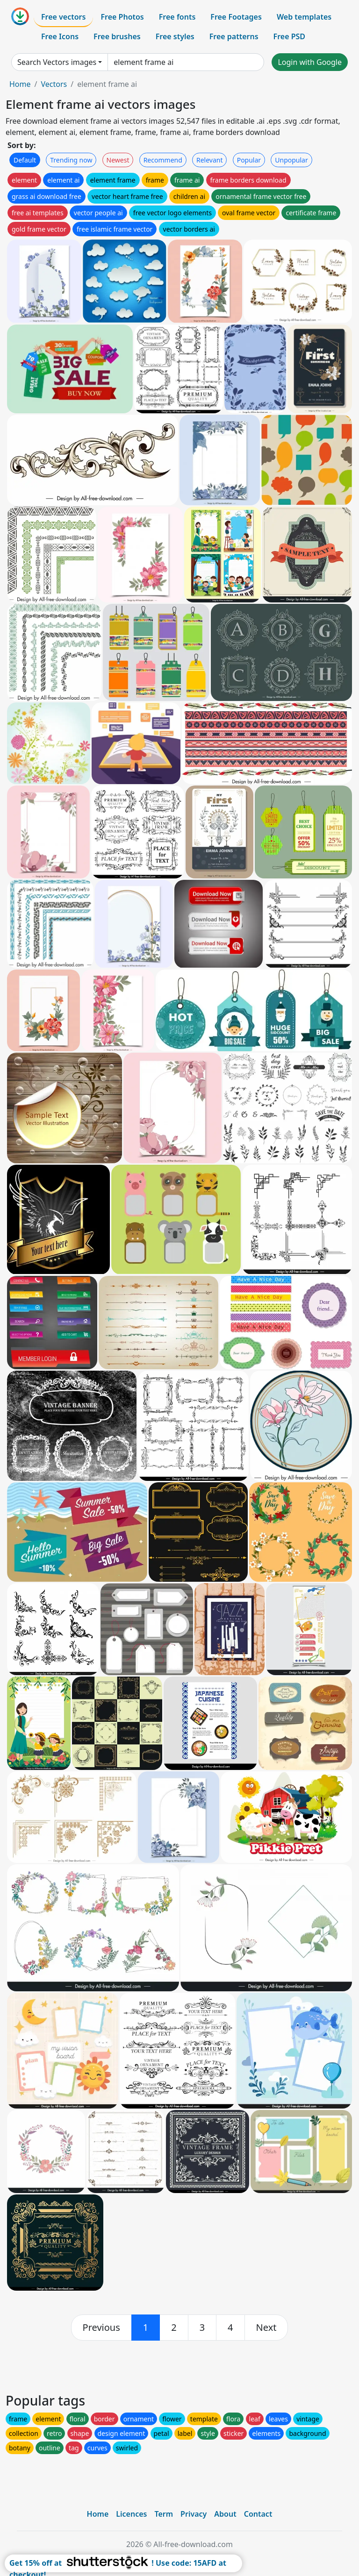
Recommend (163, 160)
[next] (266, 2327)
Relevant (209, 160)
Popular (249, 160)
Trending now (71, 160)
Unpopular (291, 160)
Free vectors (63, 17)
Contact (258, 2514)
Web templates (304, 17)
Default (25, 160)
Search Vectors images (56, 62)
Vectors (54, 84)
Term (163, 2514)
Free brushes (117, 36)
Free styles (175, 36)
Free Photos (122, 17)
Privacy (193, 2514)
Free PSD (289, 36)
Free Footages (236, 17)
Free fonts (177, 17)
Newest (118, 160)
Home (20, 84)
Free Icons (60, 36)
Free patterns (233, 36)
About (225, 2514)
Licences (131, 2514)
